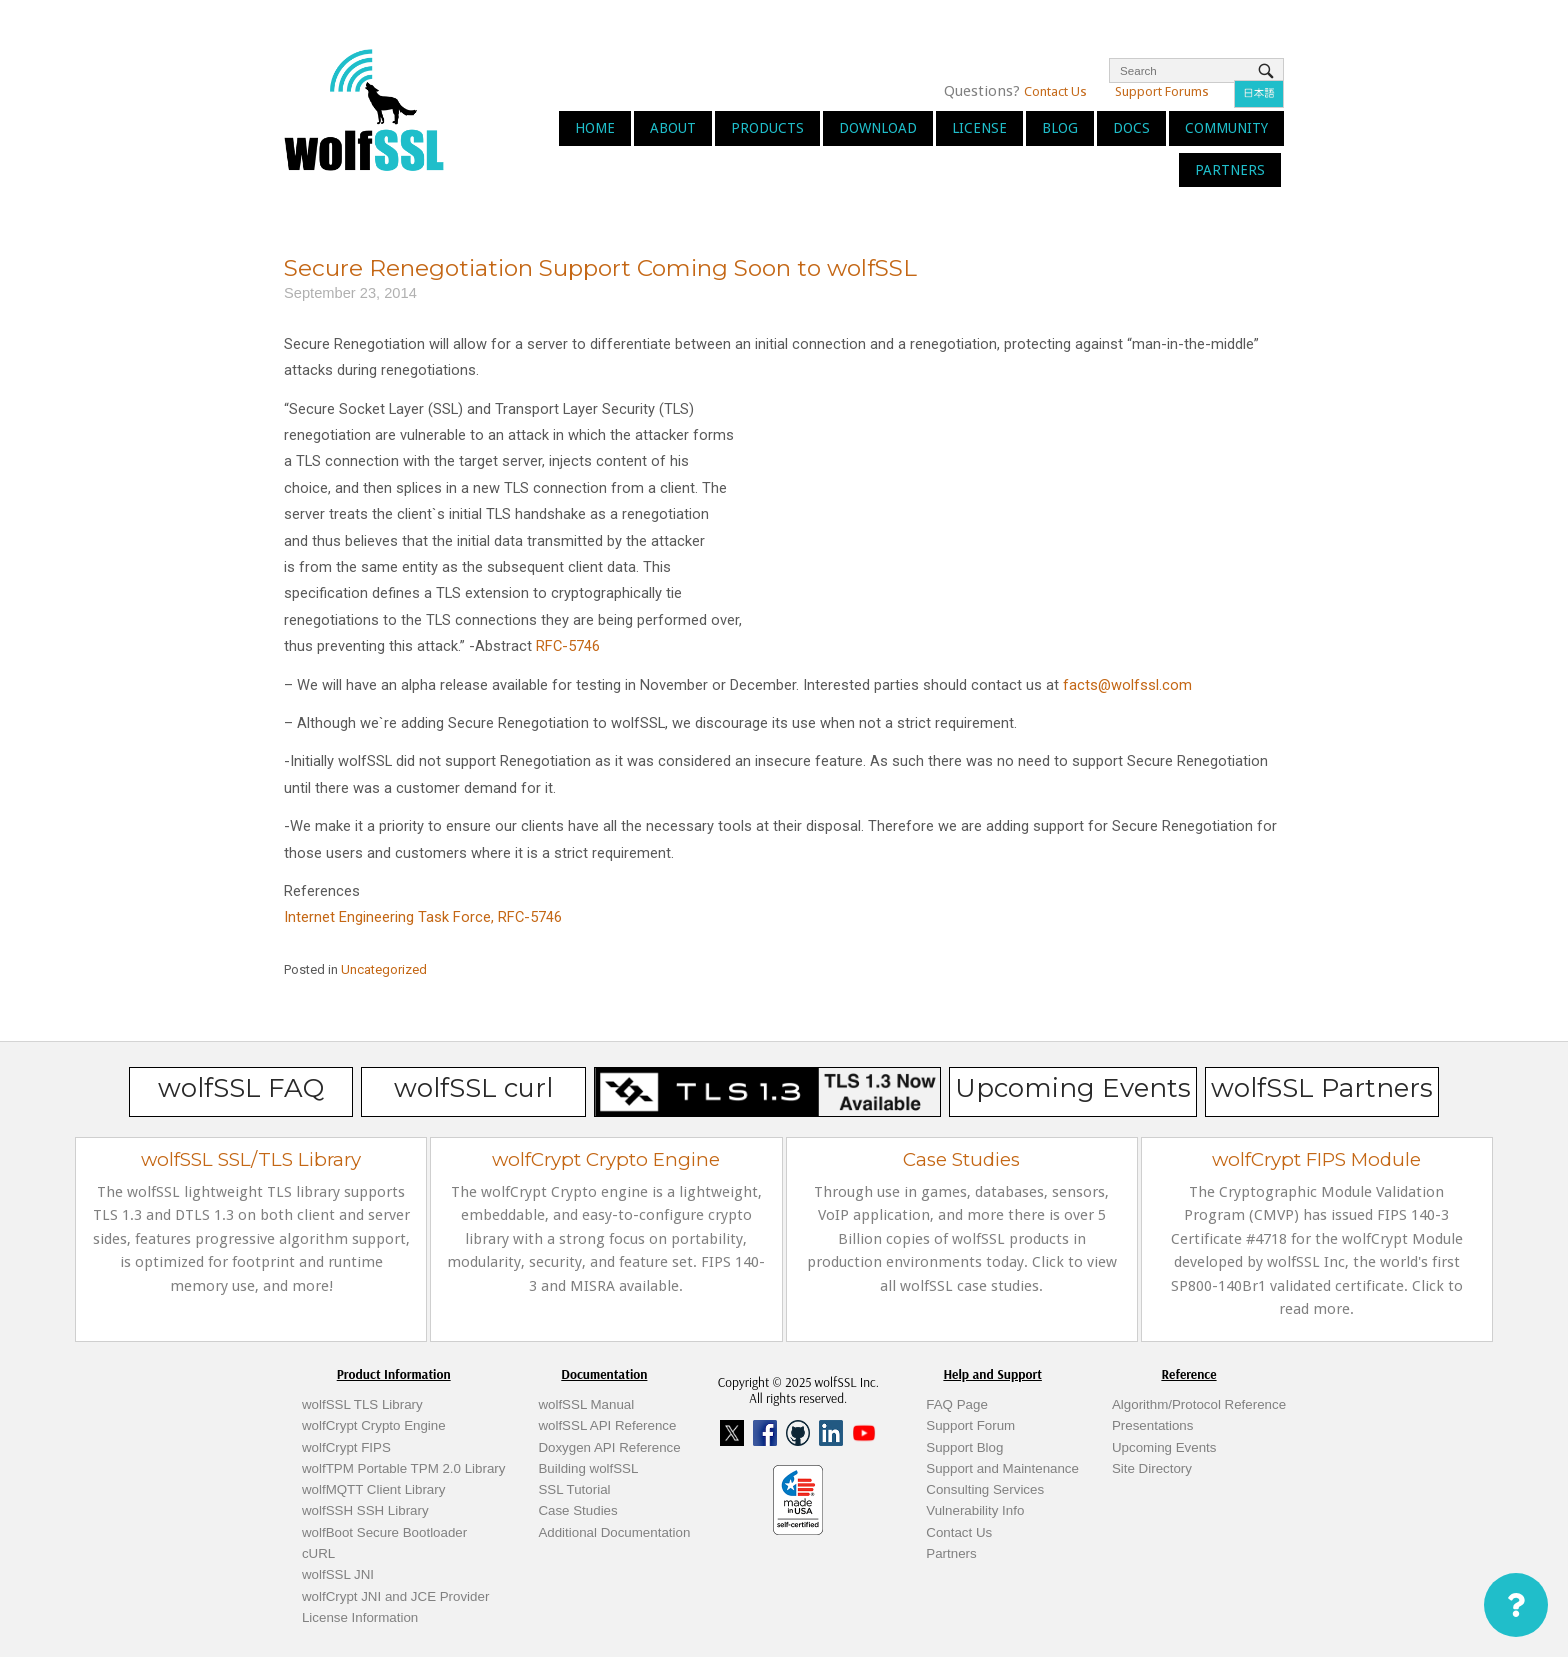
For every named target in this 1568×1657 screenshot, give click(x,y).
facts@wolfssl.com (1127, 685)
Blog (1060, 128)
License (979, 128)
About (673, 128)
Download (878, 128)
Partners (1230, 170)
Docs (1131, 128)
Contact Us (1055, 91)
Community (1226, 128)
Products (767, 128)
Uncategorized (384, 969)
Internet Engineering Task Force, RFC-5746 (423, 917)
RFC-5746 (568, 646)
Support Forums (1162, 91)
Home (595, 128)
